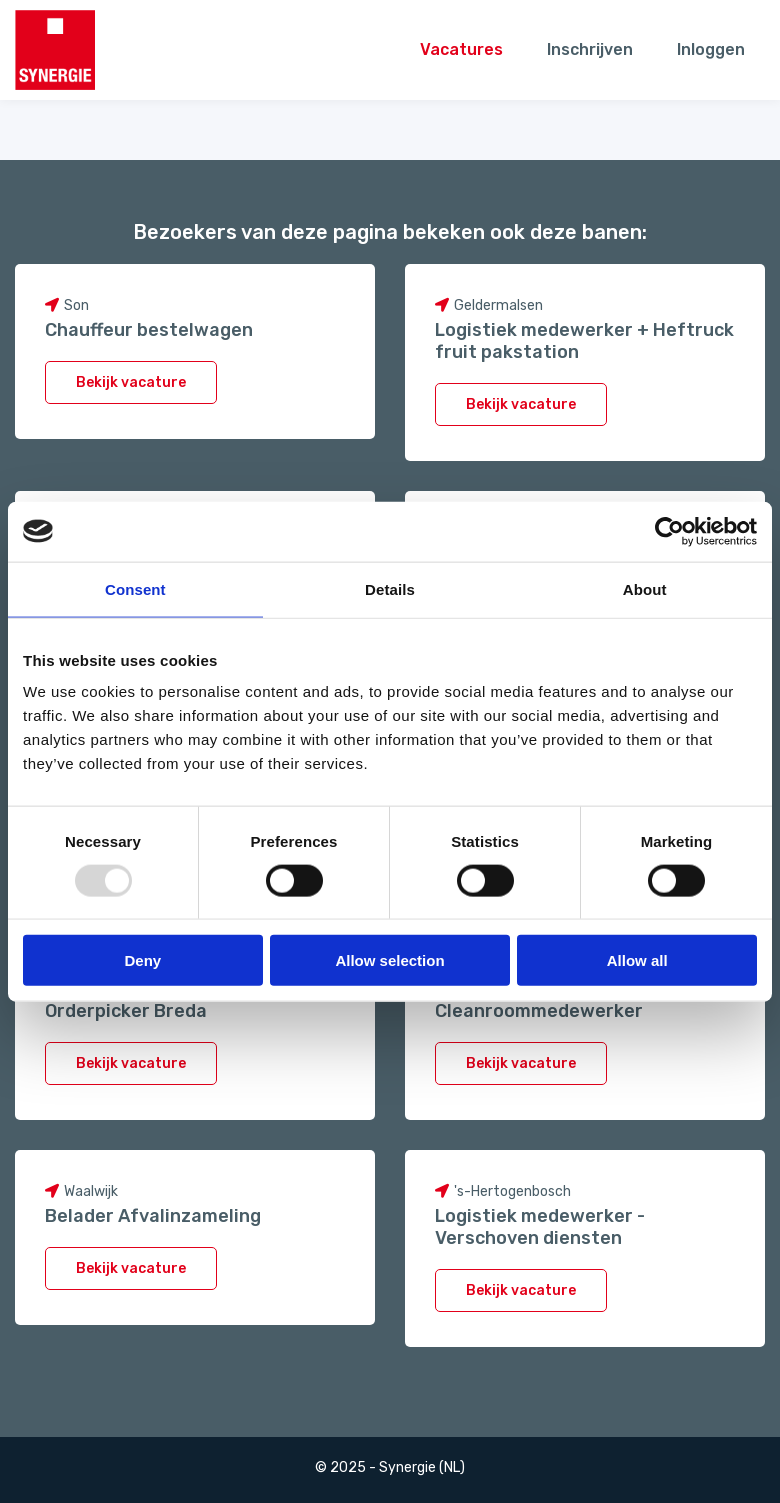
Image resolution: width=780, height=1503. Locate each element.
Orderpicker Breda (126, 1011)
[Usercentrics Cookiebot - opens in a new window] (669, 531)
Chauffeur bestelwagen (149, 330)
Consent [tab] (135, 588)
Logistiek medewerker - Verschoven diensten (540, 1227)
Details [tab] (390, 588)
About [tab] (645, 588)
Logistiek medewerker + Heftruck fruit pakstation (584, 341)
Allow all (637, 960)
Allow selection (389, 960)
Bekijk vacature (131, 382)
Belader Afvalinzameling (153, 1216)
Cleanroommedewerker (539, 1011)
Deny (142, 960)
